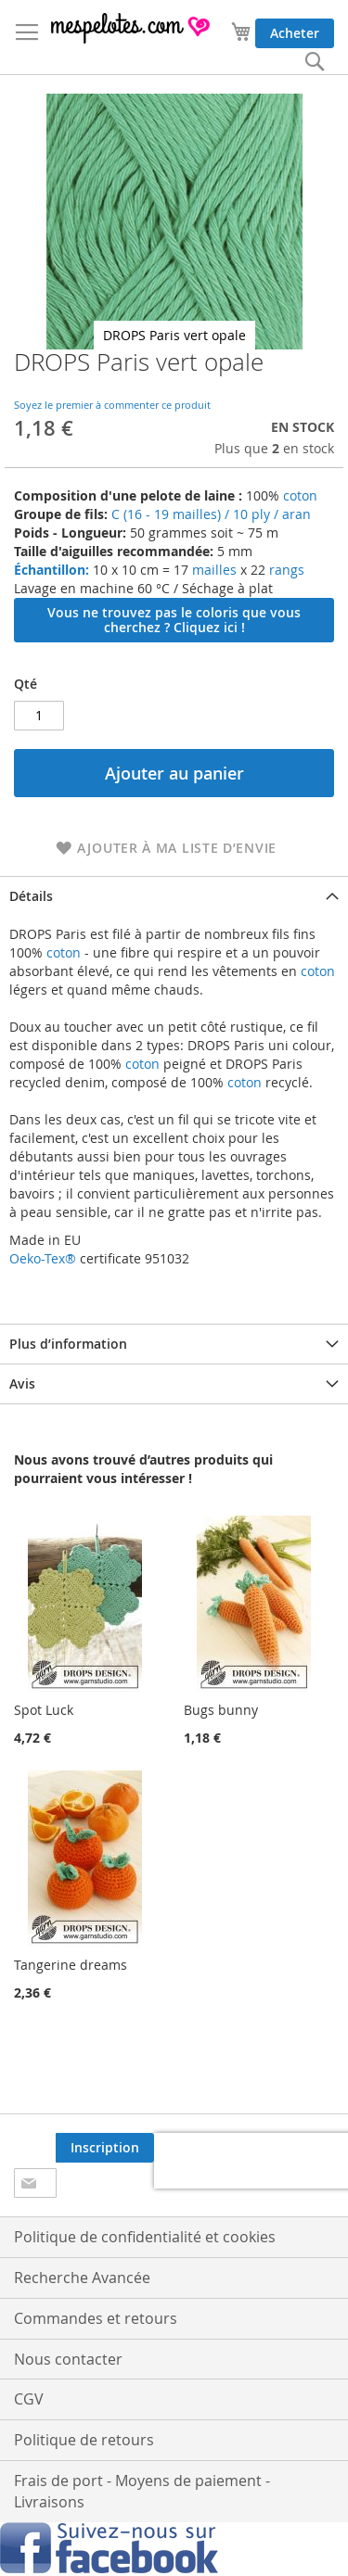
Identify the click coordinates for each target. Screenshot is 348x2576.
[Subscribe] (105, 2148)
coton (300, 495)
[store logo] (131, 28)
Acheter (294, 33)
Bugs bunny (221, 1710)
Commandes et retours (95, 2318)
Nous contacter (68, 2359)
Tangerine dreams (70, 1964)
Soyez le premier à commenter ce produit (112, 405)
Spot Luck (43, 1710)
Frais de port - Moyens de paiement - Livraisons (142, 2491)
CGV (29, 2399)
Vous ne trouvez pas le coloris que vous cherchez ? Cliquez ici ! (174, 619)
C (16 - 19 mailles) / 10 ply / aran (211, 514)
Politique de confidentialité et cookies (145, 2237)
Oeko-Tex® (42, 1258)
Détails (31, 896)
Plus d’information (68, 1343)
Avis (22, 1383)
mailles (212, 569)
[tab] (174, 896)
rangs (284, 569)
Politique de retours (84, 2440)
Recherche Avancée (82, 2277)
